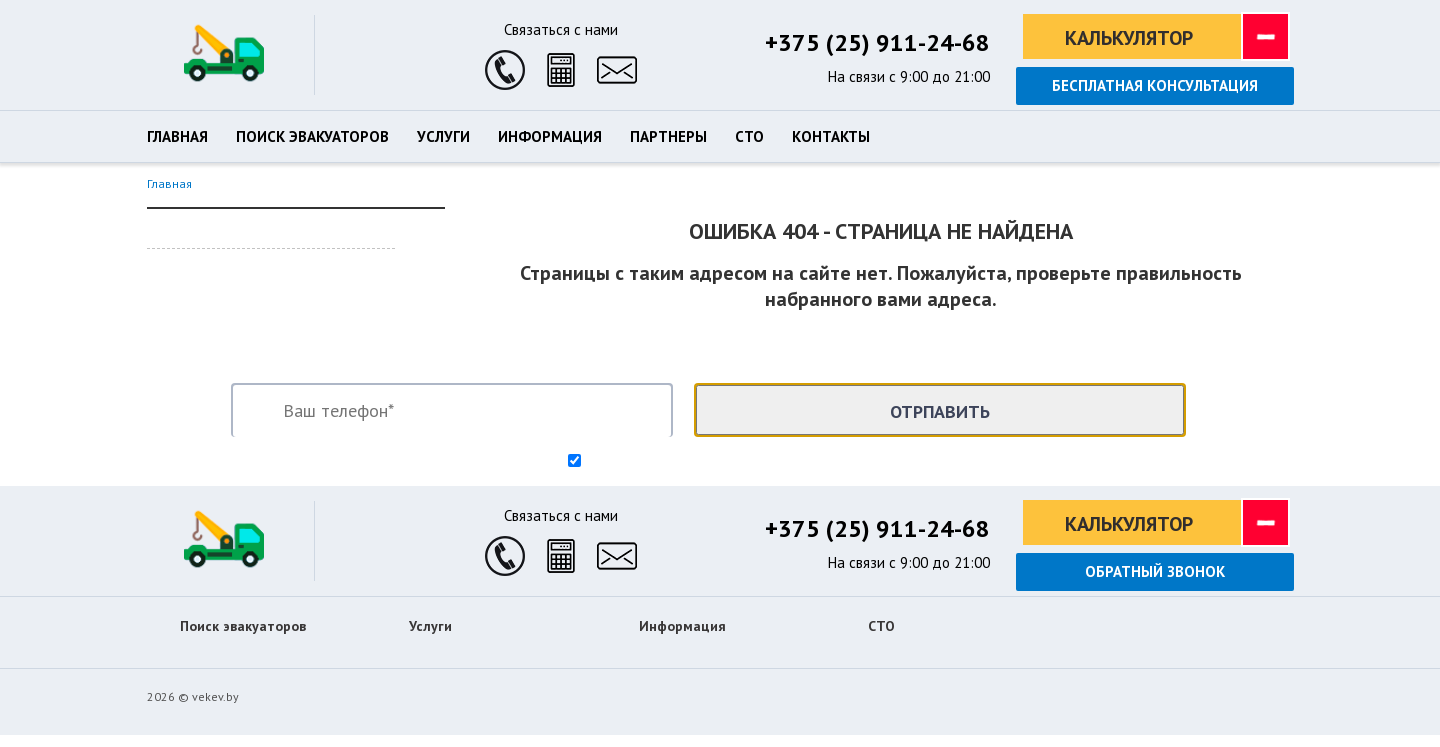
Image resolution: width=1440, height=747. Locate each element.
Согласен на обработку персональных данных (729, 462)
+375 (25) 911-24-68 (877, 42)
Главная (169, 183)
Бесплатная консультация (1155, 85)
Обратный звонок (1155, 571)
